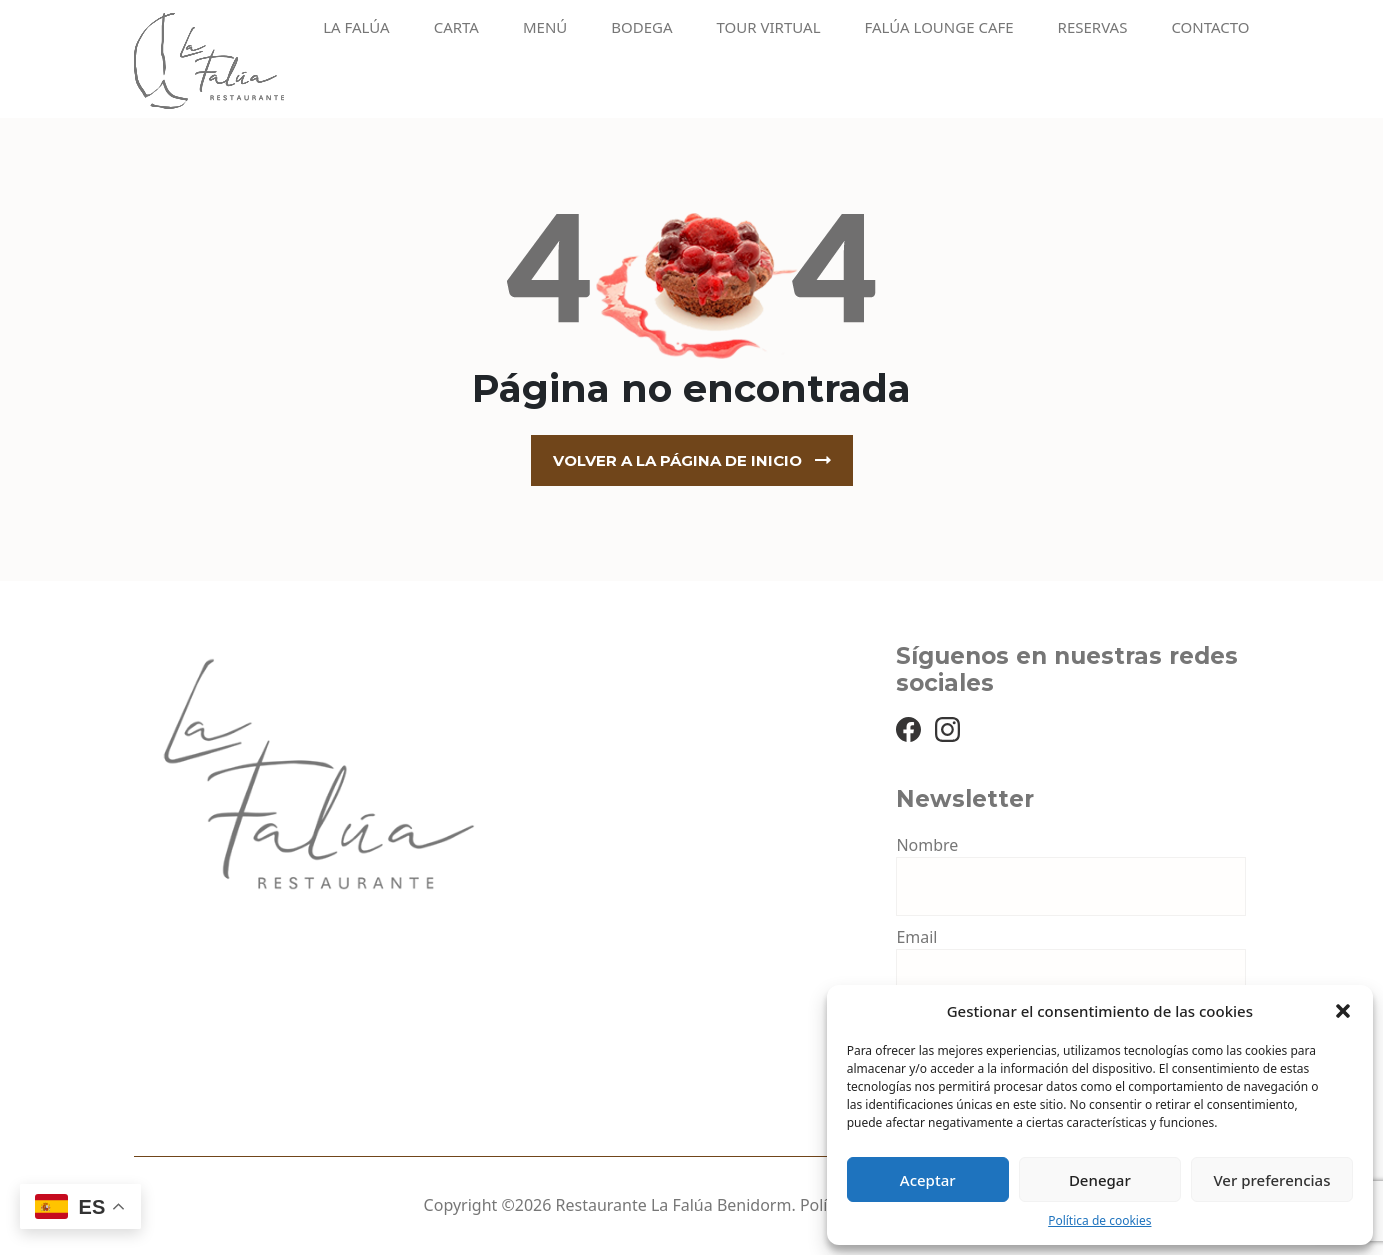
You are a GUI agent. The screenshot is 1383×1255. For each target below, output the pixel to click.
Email (916, 937)
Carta (456, 27)
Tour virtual (769, 27)
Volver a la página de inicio (677, 460)
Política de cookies (1099, 1220)
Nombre (927, 845)
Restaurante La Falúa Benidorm (674, 1205)
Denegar (1100, 1180)
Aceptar (928, 1180)
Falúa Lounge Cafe (939, 27)
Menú (545, 27)
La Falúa (356, 27)
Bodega (641, 27)
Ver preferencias (1271, 1180)
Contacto (1210, 27)
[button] (1343, 1011)
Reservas (1093, 27)
